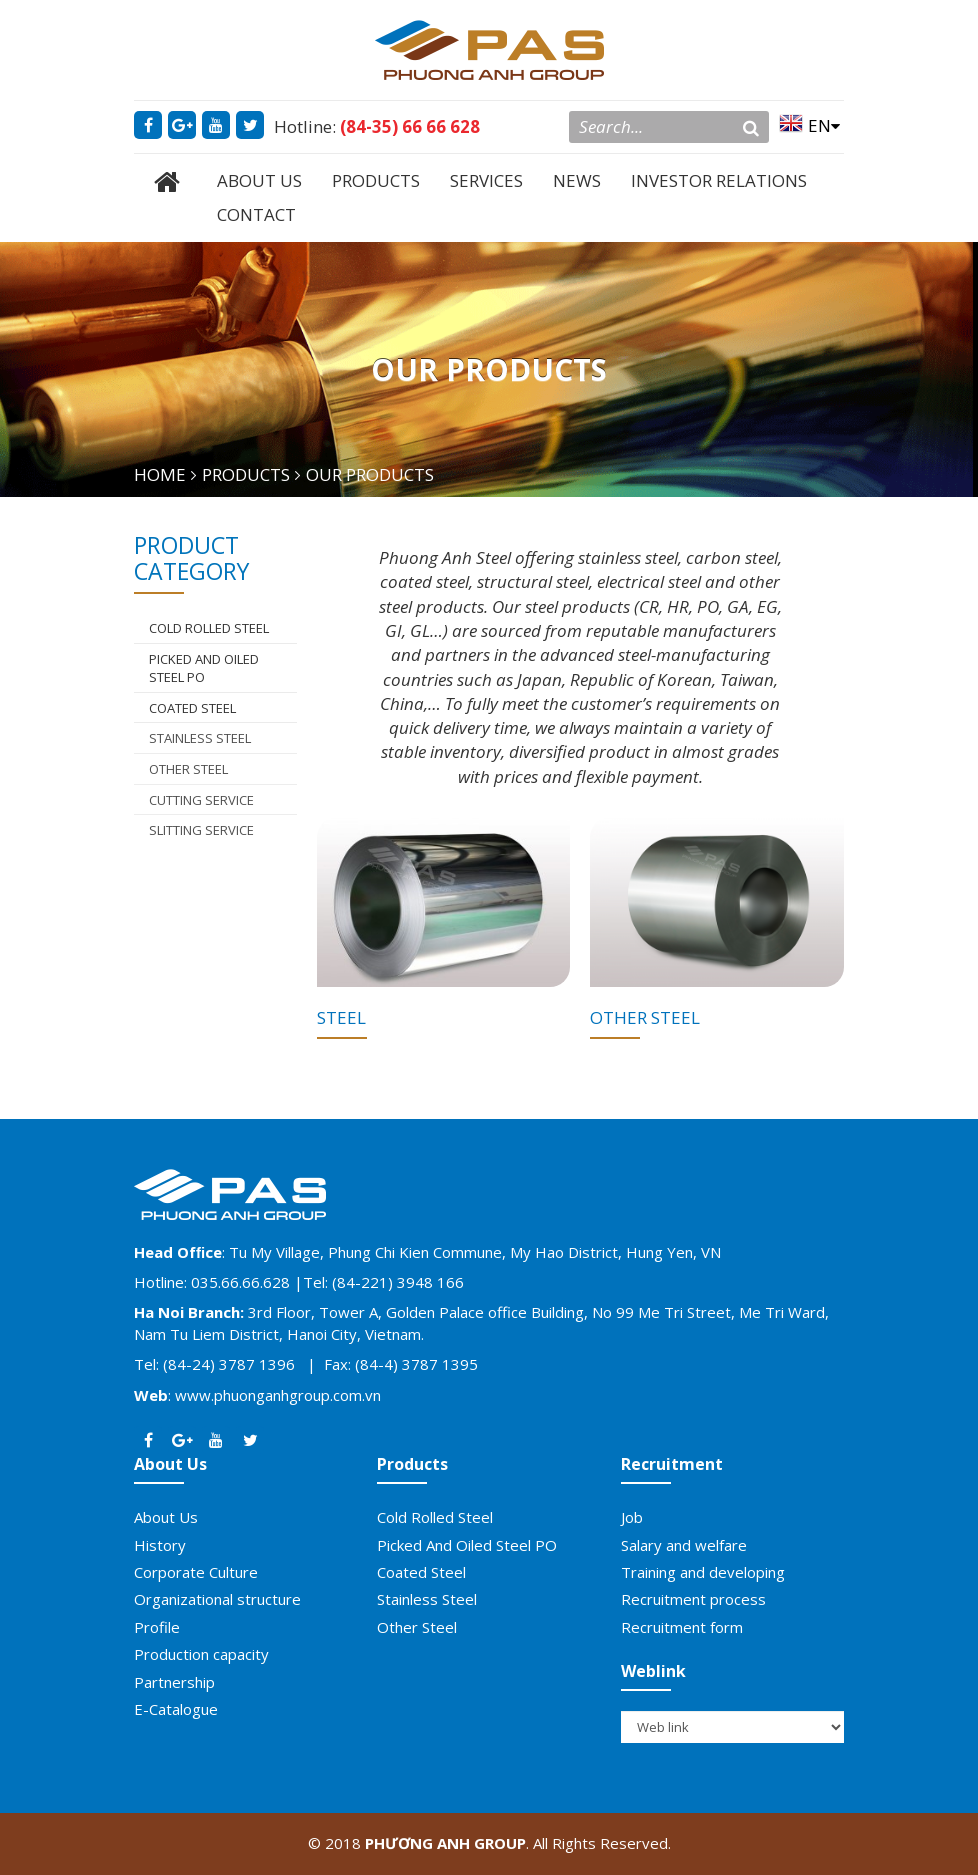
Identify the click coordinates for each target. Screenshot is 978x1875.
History (160, 1545)
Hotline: (377, 126)
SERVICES (486, 180)
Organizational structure (217, 1599)
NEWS (577, 180)
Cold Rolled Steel (435, 1517)
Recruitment (672, 1464)
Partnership (174, 1682)
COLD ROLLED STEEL (209, 628)
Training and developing (703, 1572)
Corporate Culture (196, 1572)
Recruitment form (682, 1627)
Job (632, 1517)
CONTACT (256, 214)
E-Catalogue (176, 1709)
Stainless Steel (200, 738)
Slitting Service (201, 830)
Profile (157, 1627)
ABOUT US (259, 180)
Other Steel (188, 769)
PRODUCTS (376, 180)
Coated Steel (192, 708)
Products (412, 1464)
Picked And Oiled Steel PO (204, 668)
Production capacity (201, 1654)
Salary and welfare (684, 1545)
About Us (170, 1464)
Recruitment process (693, 1599)
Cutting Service (201, 800)
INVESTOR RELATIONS (719, 180)
